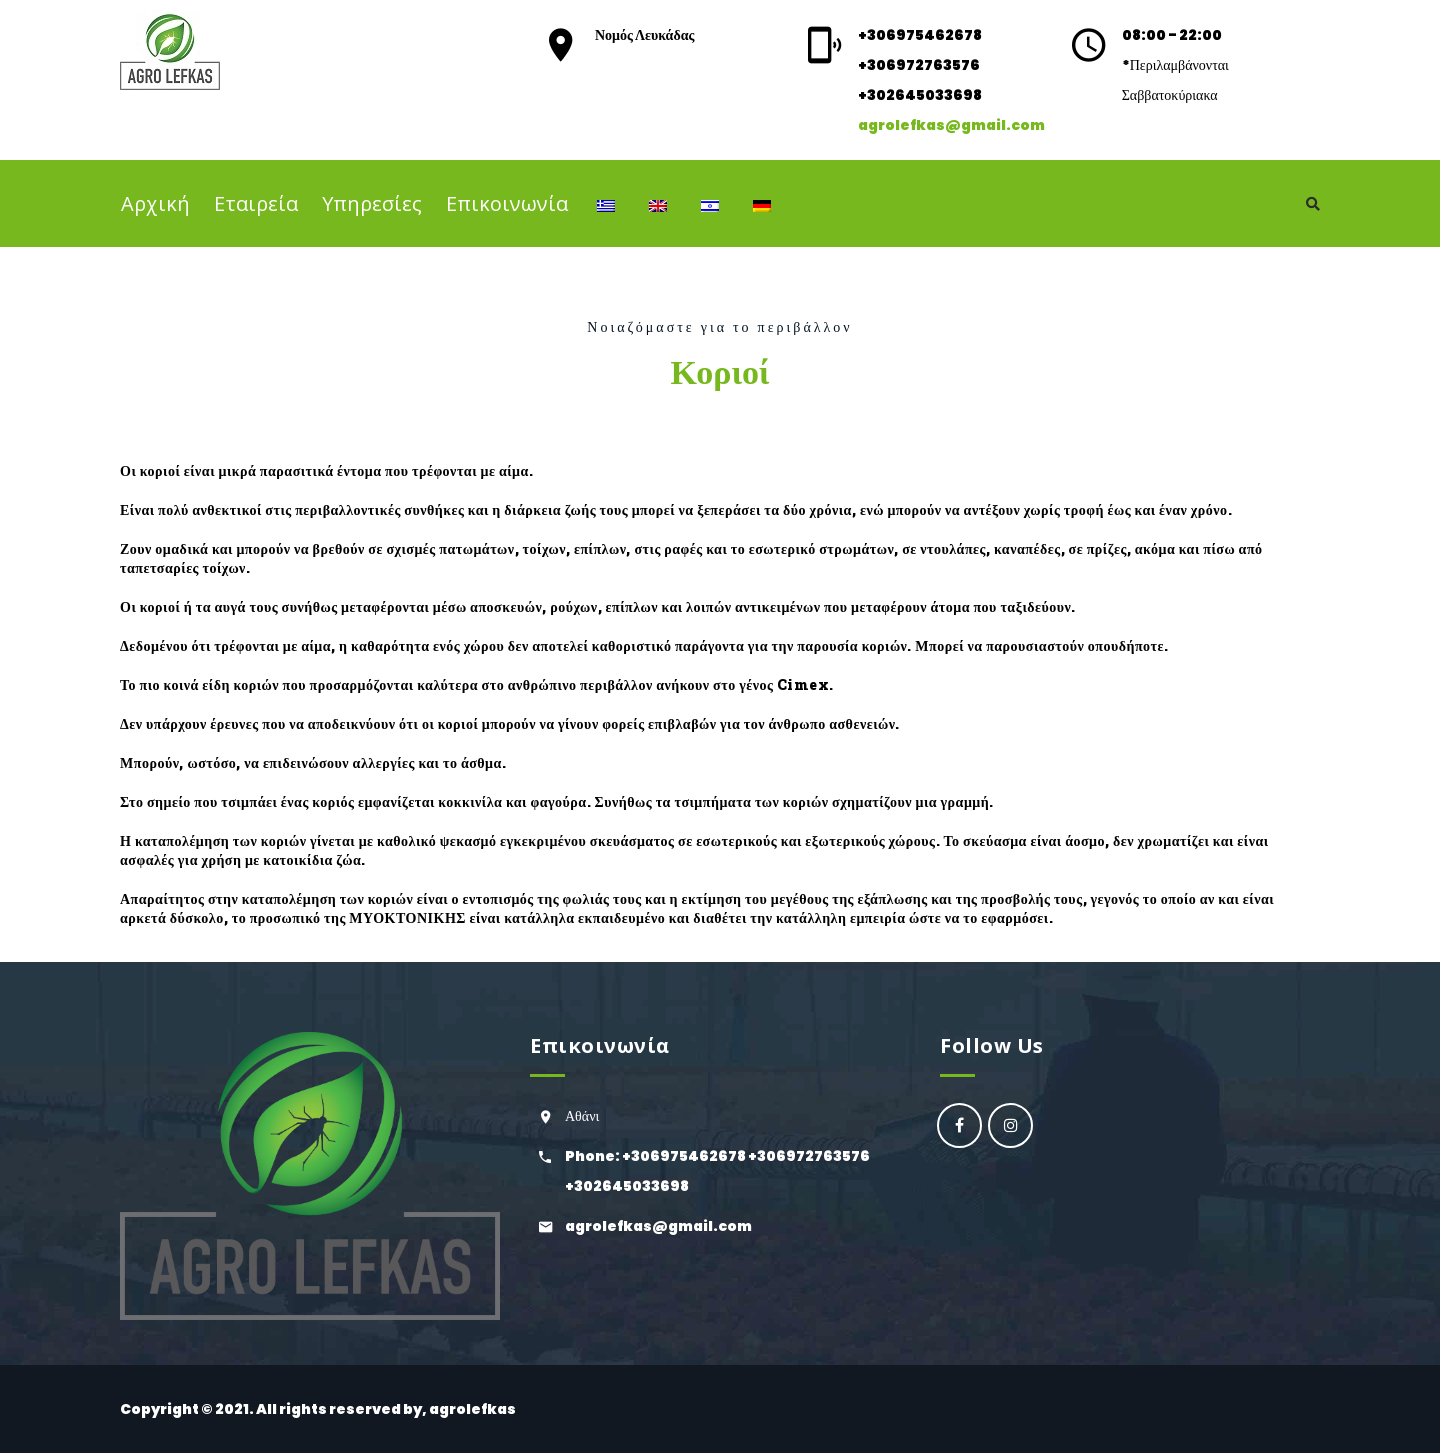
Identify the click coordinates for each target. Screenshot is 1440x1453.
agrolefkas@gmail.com (951, 125)
